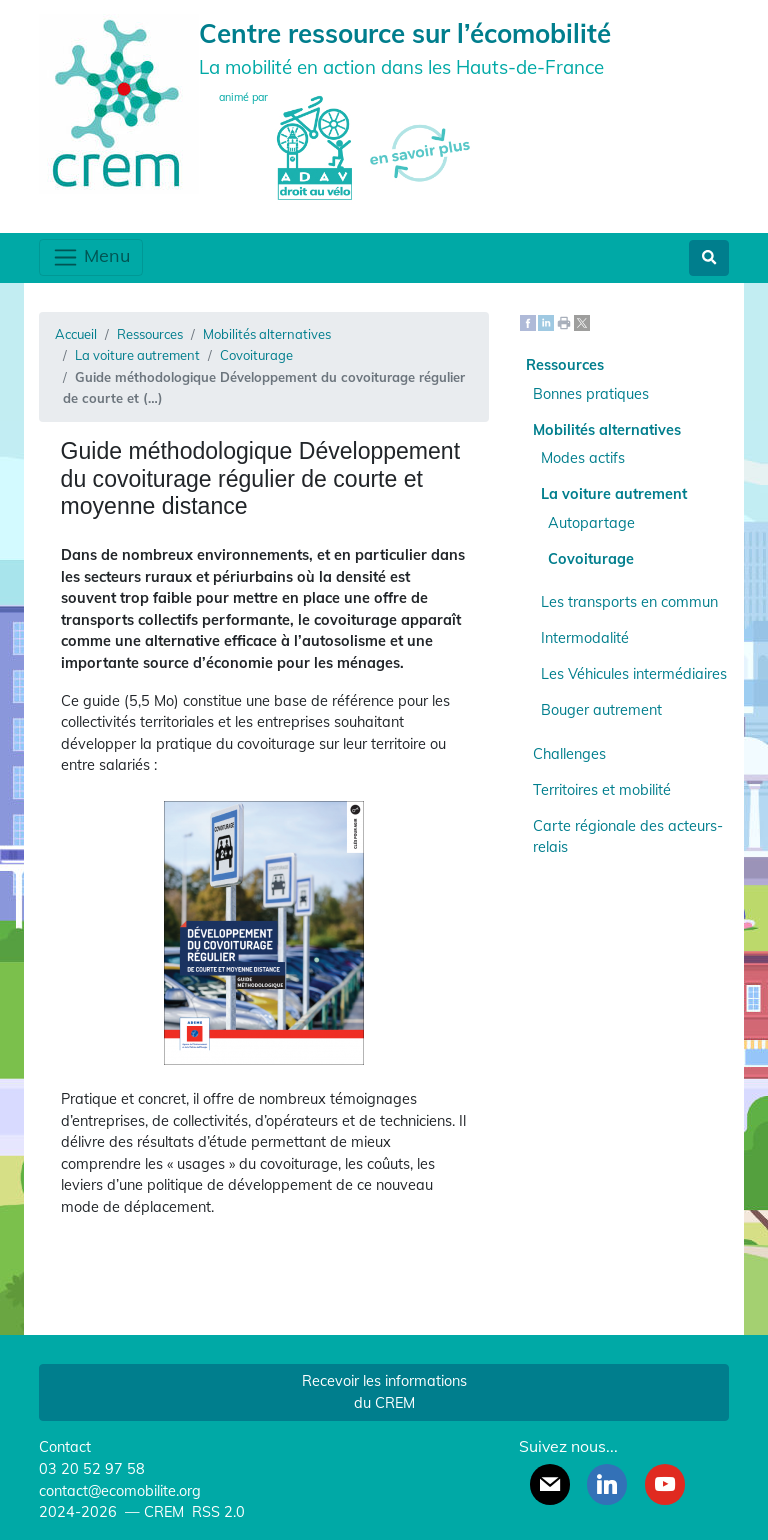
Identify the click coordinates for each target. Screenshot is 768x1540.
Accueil (76, 334)
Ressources (150, 334)
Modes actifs (583, 458)
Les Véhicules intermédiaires (634, 674)
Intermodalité (585, 638)
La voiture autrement (137, 355)
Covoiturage (256, 355)
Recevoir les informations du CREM (384, 1392)
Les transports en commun (629, 602)
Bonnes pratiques (591, 394)
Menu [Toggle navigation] (91, 257)
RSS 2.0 (216, 1512)
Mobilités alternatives (267, 334)
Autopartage (591, 523)
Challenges (569, 754)
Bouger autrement (601, 710)
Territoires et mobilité (602, 790)
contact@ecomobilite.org (120, 1491)
